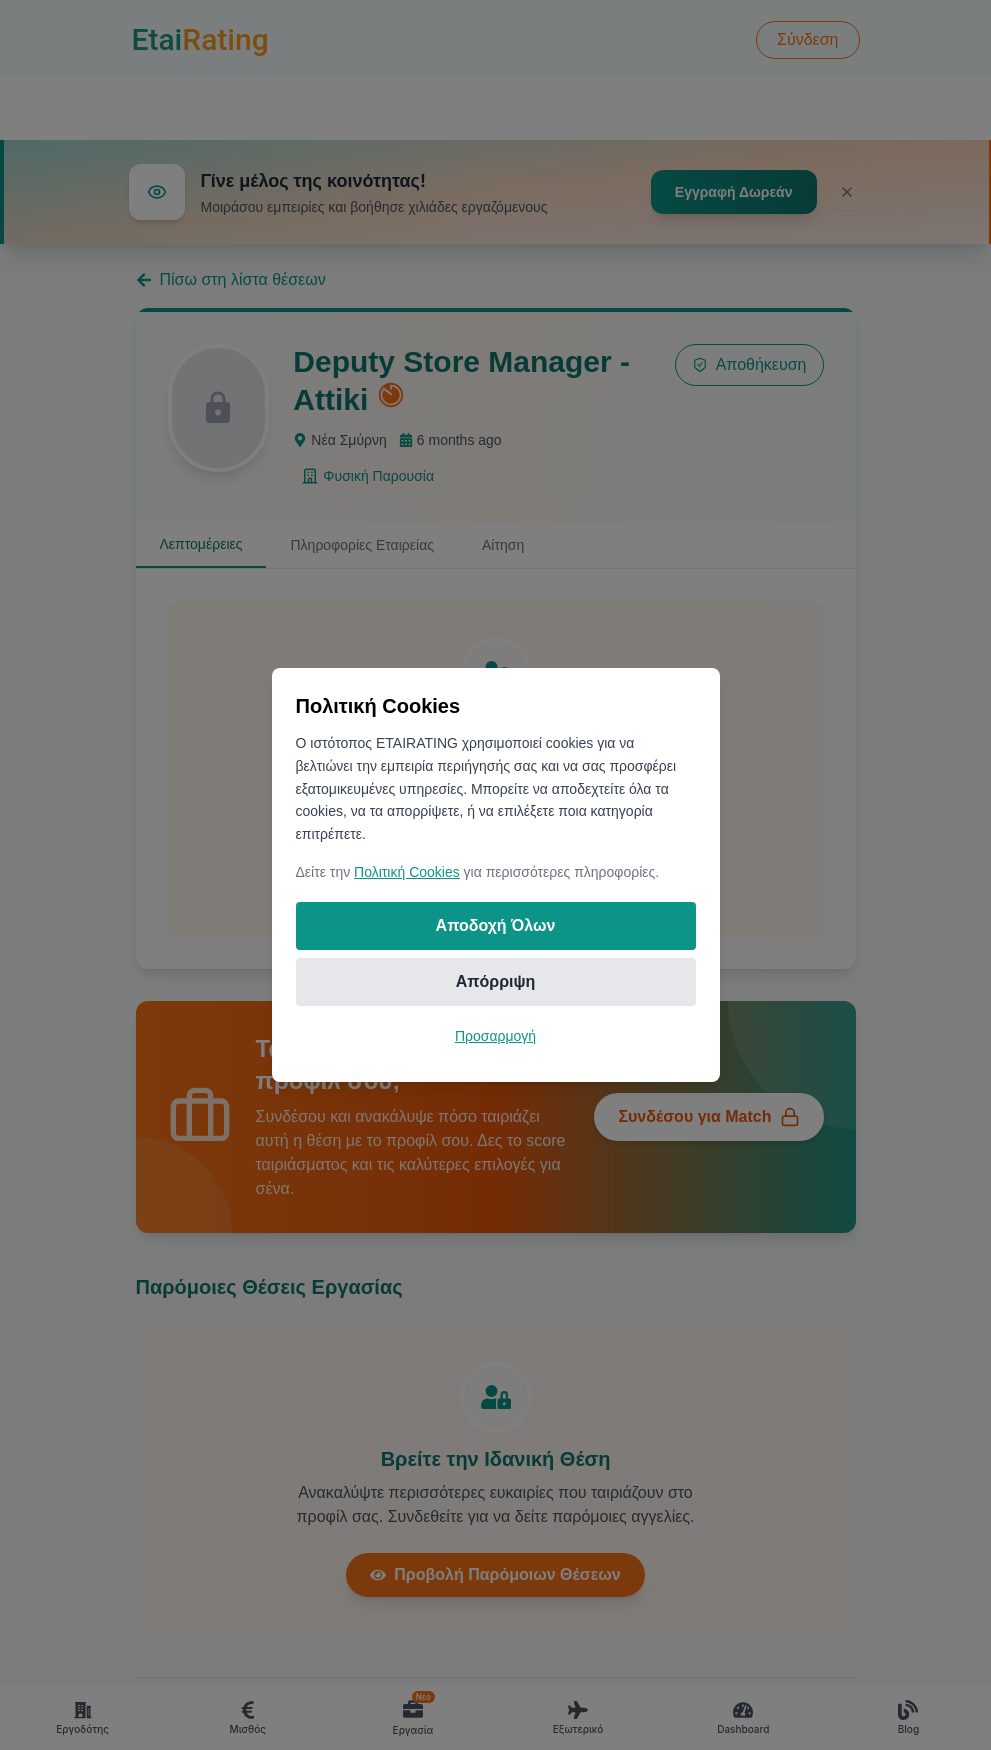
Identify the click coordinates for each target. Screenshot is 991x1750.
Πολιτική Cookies (407, 872)
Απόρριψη (496, 981)
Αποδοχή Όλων (496, 925)
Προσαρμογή (495, 1036)
